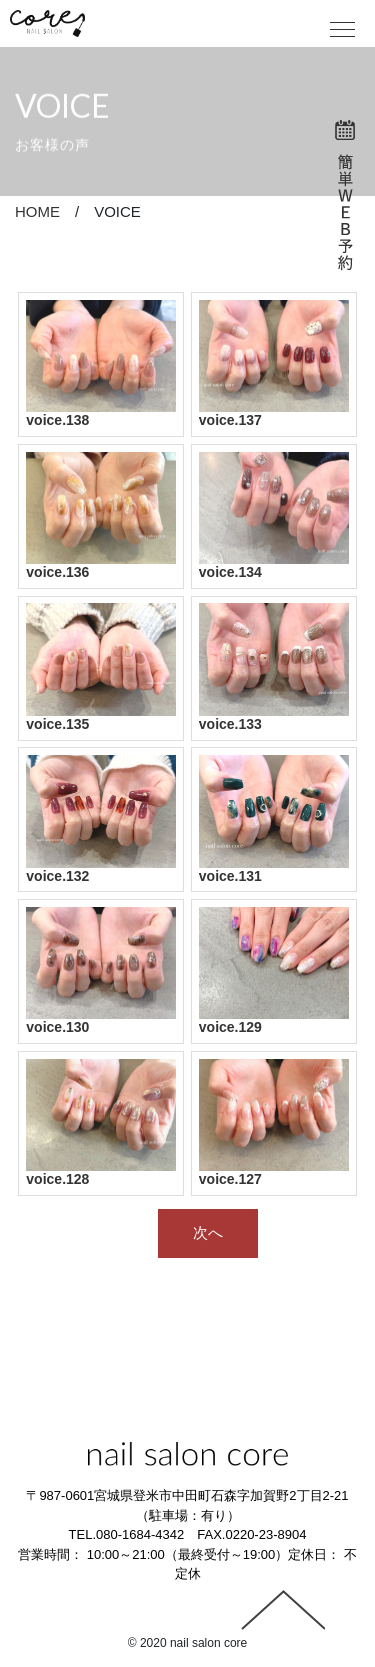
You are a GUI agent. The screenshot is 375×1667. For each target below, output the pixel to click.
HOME (37, 211)
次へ (208, 1232)
